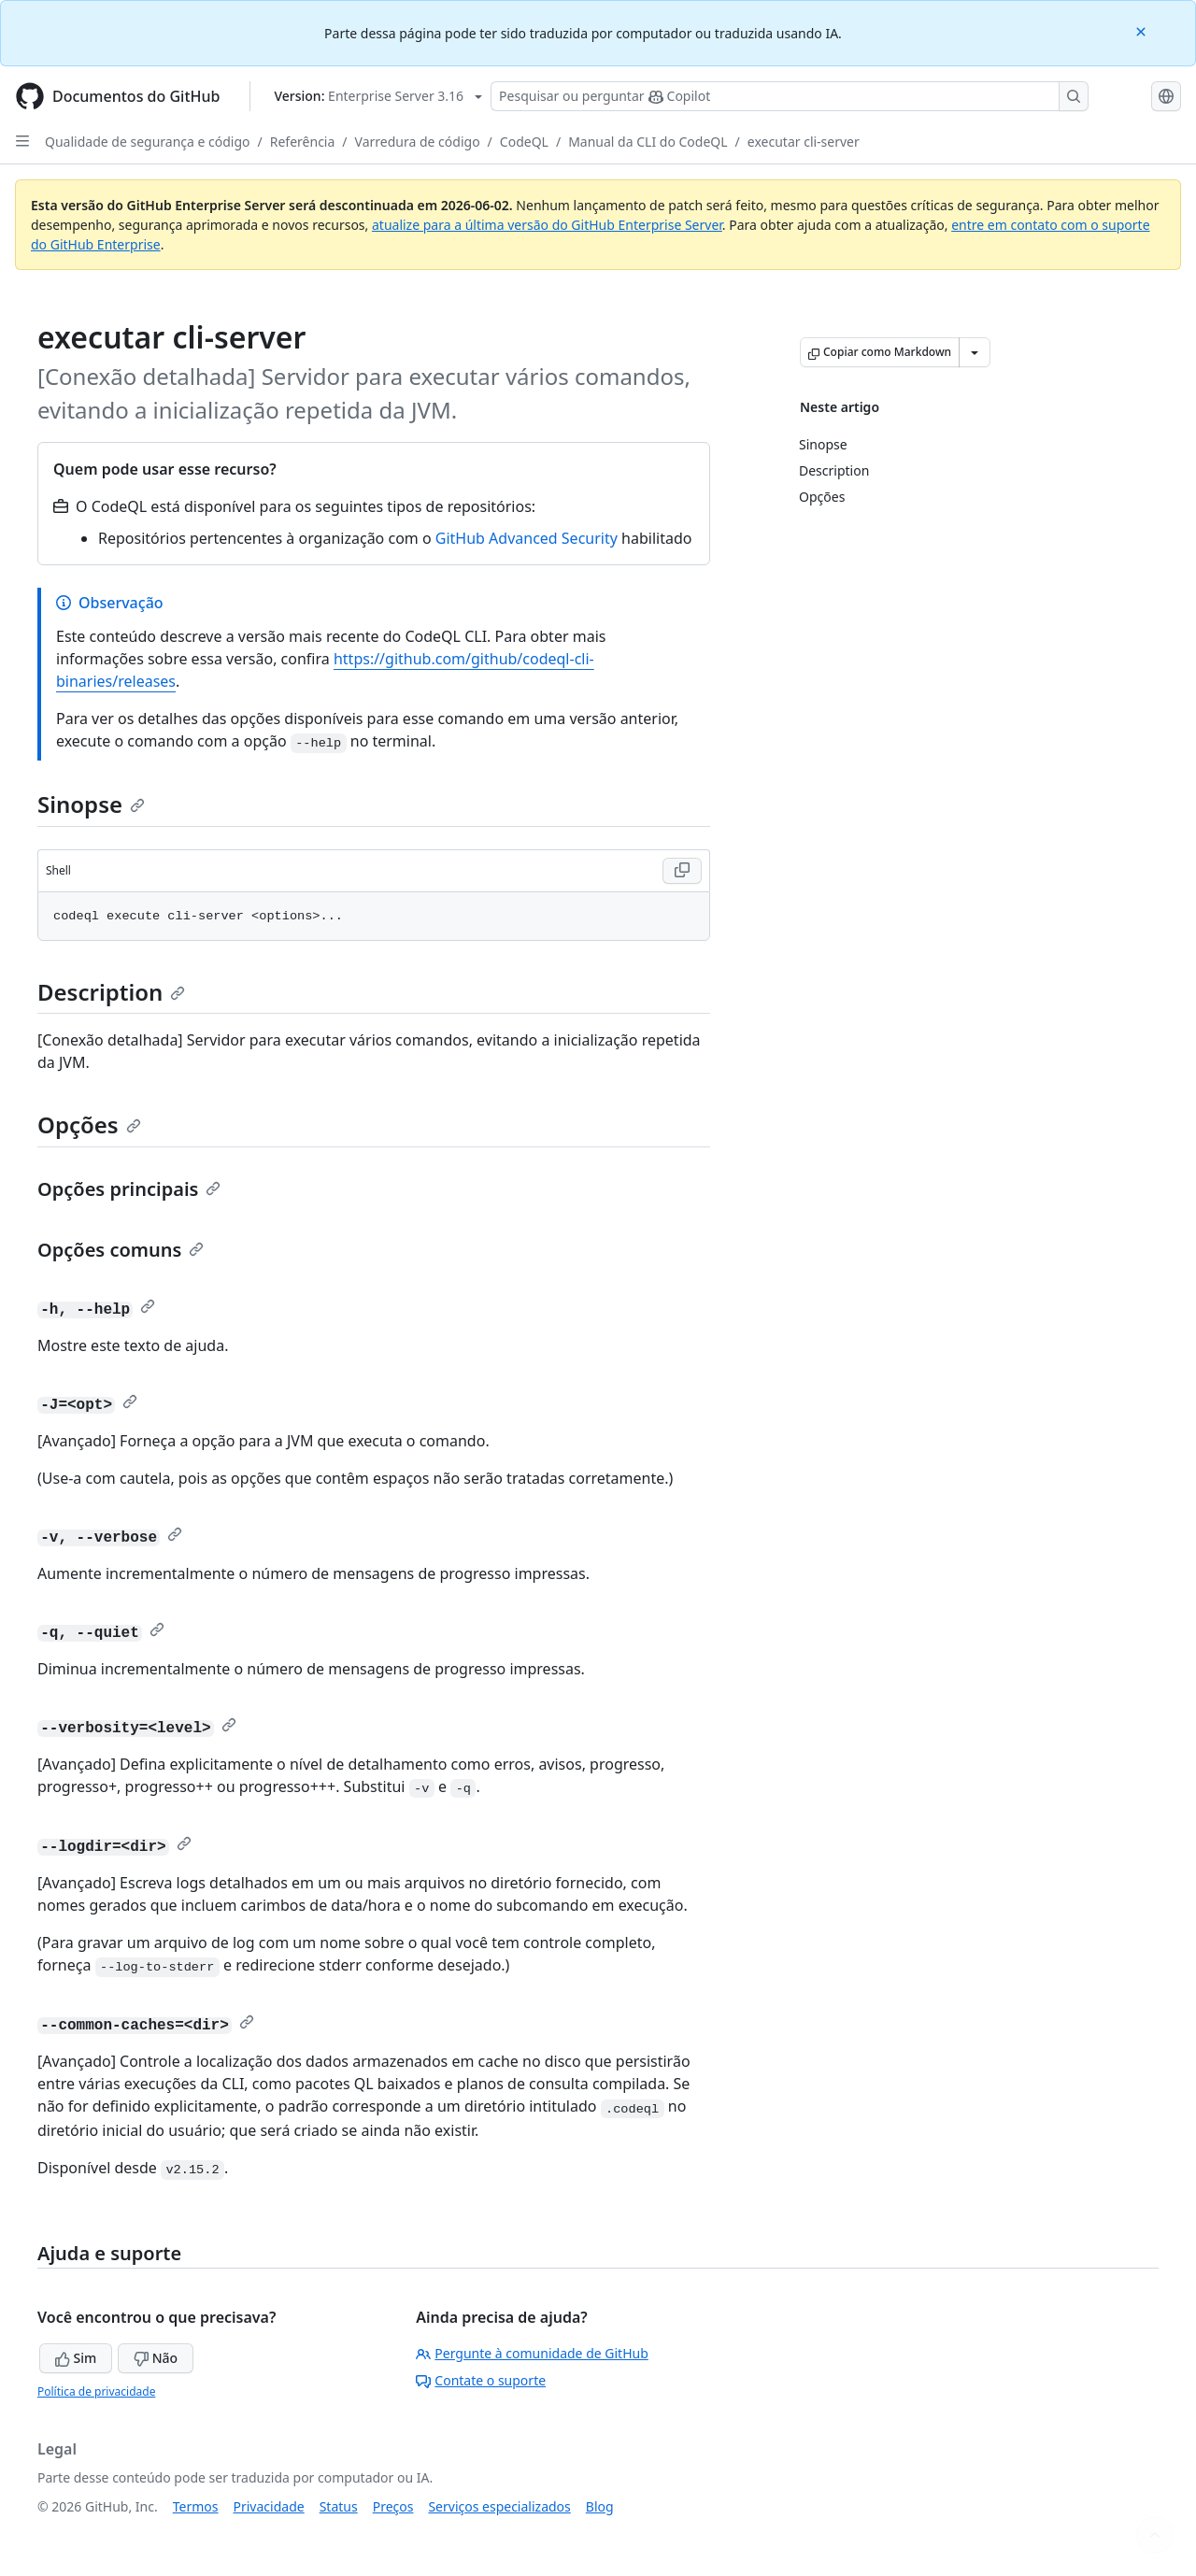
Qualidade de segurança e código (147, 141)
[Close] (1143, 30)
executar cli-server (804, 141)
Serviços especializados (499, 2506)
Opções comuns (120, 1249)
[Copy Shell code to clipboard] (682, 871)
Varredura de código (417, 141)
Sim (75, 2358)
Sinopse (91, 804)
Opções (89, 1124)
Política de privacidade (96, 2391)
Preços (393, 2506)
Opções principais (129, 1189)
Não (156, 2358)
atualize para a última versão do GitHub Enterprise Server (547, 225)
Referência (302, 141)
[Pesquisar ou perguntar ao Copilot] (790, 96)
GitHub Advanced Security (526, 538)
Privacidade (269, 2506)
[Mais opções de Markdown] (974, 352)
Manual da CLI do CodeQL (647, 141)
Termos (196, 2506)
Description (111, 991)
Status (339, 2506)
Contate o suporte (481, 2380)
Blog (600, 2506)
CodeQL (524, 141)
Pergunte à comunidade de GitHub (532, 2353)
